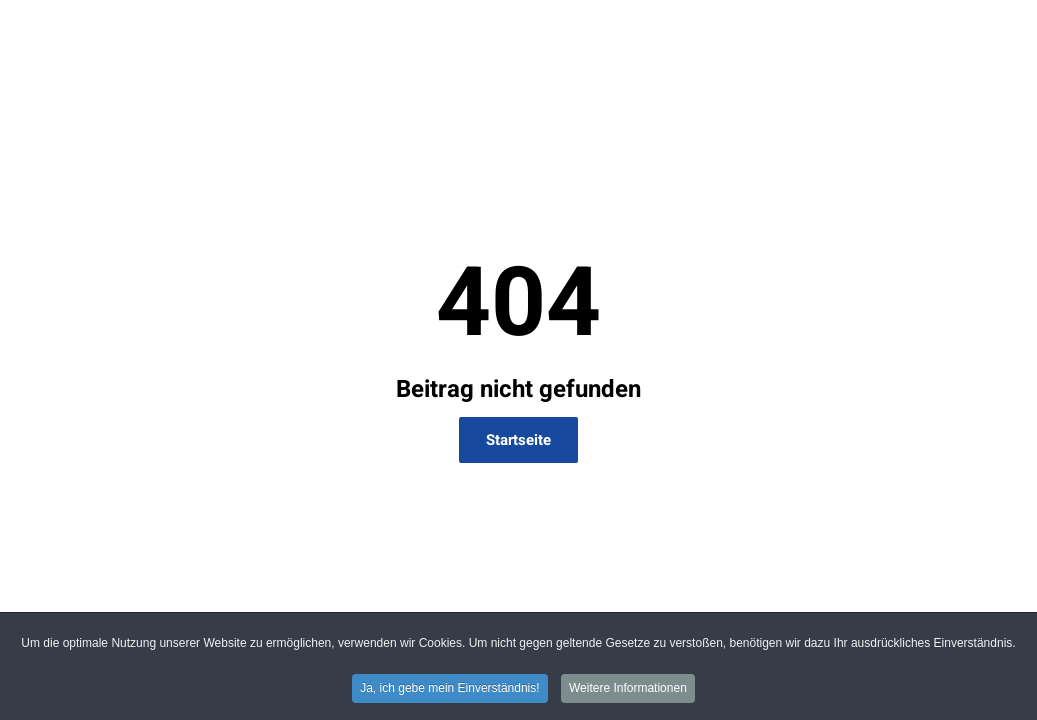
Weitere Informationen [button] (628, 690)
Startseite (518, 440)
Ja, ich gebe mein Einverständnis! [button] (449, 690)
